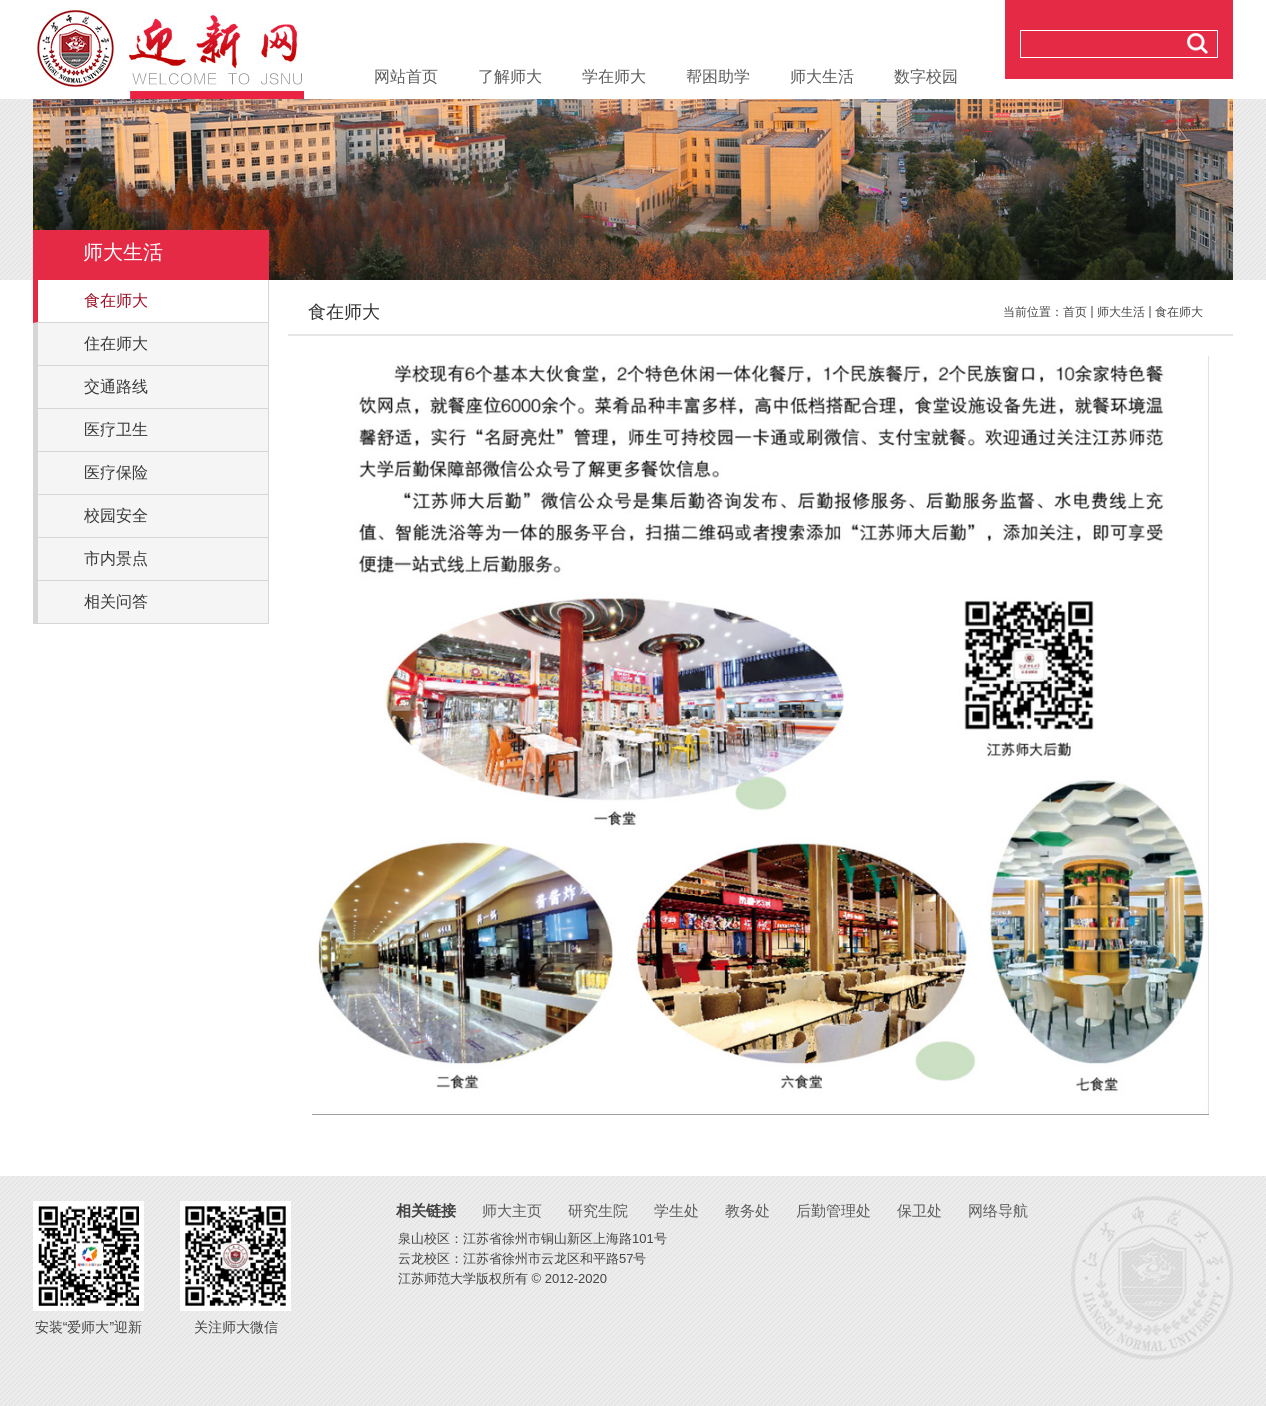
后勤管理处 (833, 1210)
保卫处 (919, 1210)
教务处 (747, 1210)
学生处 (676, 1210)
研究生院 (598, 1210)
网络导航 (998, 1210)
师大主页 (512, 1210)
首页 (1075, 312)
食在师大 (1179, 312)
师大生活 (1121, 312)
